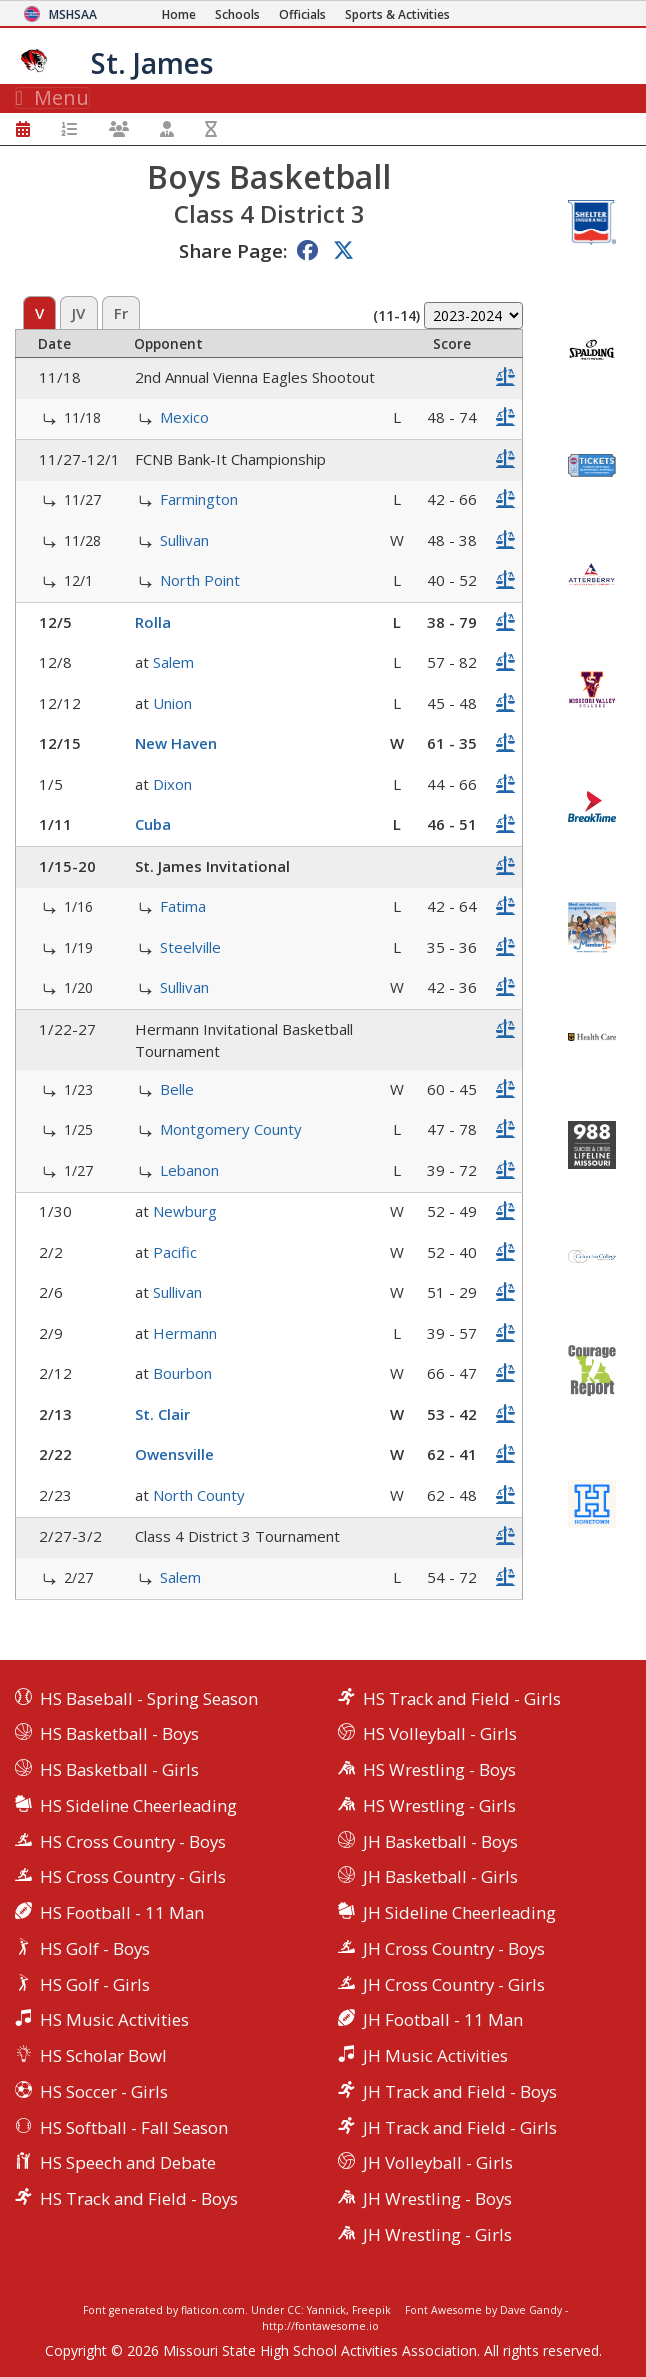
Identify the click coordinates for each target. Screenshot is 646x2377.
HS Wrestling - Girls (439, 1805)
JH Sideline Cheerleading (459, 1912)
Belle (177, 1089)
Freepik (371, 2310)
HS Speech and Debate (128, 2162)
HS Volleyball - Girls (440, 1733)
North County (199, 1495)
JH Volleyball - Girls (438, 2162)
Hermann (185, 1333)
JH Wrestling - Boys (437, 2198)
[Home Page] (179, 14)
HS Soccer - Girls (104, 2091)
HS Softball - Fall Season (134, 2127)
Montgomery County (231, 1129)
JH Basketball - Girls (440, 1876)
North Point (200, 580)
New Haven (176, 743)
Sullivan (184, 540)
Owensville (174, 1454)
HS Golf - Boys (95, 1948)
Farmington (199, 499)
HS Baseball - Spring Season (149, 1698)
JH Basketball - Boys (440, 1841)
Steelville (190, 947)
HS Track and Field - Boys (139, 2198)
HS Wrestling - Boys (439, 1769)
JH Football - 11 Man (443, 2019)
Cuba (153, 824)
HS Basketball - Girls (119, 1769)
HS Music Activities (114, 2019)
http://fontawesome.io (320, 2326)
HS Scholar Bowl (103, 2055)
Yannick (326, 2310)
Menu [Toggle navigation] (52, 98)
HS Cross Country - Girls (133, 1876)
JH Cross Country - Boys (454, 1948)
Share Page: (233, 250)
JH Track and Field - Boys (460, 2091)
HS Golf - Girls (95, 1984)
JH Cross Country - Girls (454, 1984)
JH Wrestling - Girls (437, 2234)
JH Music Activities (435, 2055)
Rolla (153, 622)
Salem (173, 662)
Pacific (175, 1252)
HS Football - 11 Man (122, 1912)
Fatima (183, 906)
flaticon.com (213, 2310)
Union (172, 703)
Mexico (184, 417)
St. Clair (162, 1414)
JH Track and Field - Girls (460, 2127)
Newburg (185, 1211)
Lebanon (189, 1170)
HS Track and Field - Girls (462, 1698)
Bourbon (182, 1373)
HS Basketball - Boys (119, 1733)
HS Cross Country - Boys (133, 1841)
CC (294, 2310)
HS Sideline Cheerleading (138, 1805)
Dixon (172, 784)
